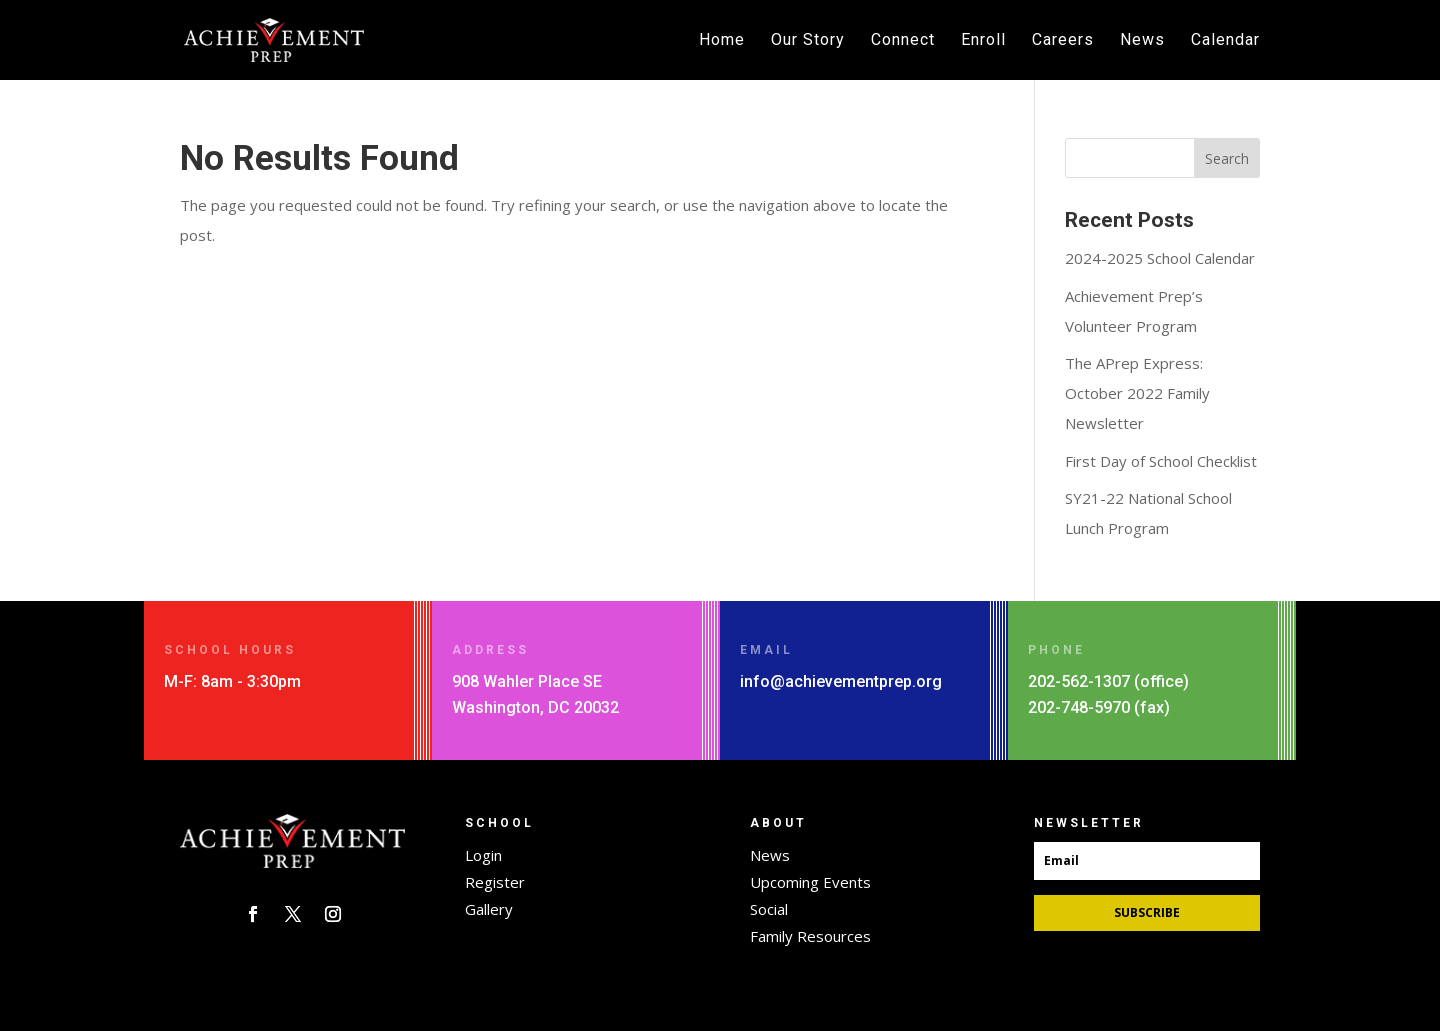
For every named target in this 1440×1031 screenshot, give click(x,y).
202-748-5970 (1079, 707)
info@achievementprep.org (841, 681)
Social (769, 909)
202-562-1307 (1079, 681)
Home (722, 41)
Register (495, 882)
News (1142, 41)
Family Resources (810, 936)
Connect (903, 41)
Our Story (808, 41)
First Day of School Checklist (1161, 461)
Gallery (489, 909)
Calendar (1225, 41)
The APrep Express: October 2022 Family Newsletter (1137, 393)
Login (483, 855)
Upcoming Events (810, 882)
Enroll (983, 41)
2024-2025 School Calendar (1160, 258)
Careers (1063, 41)
